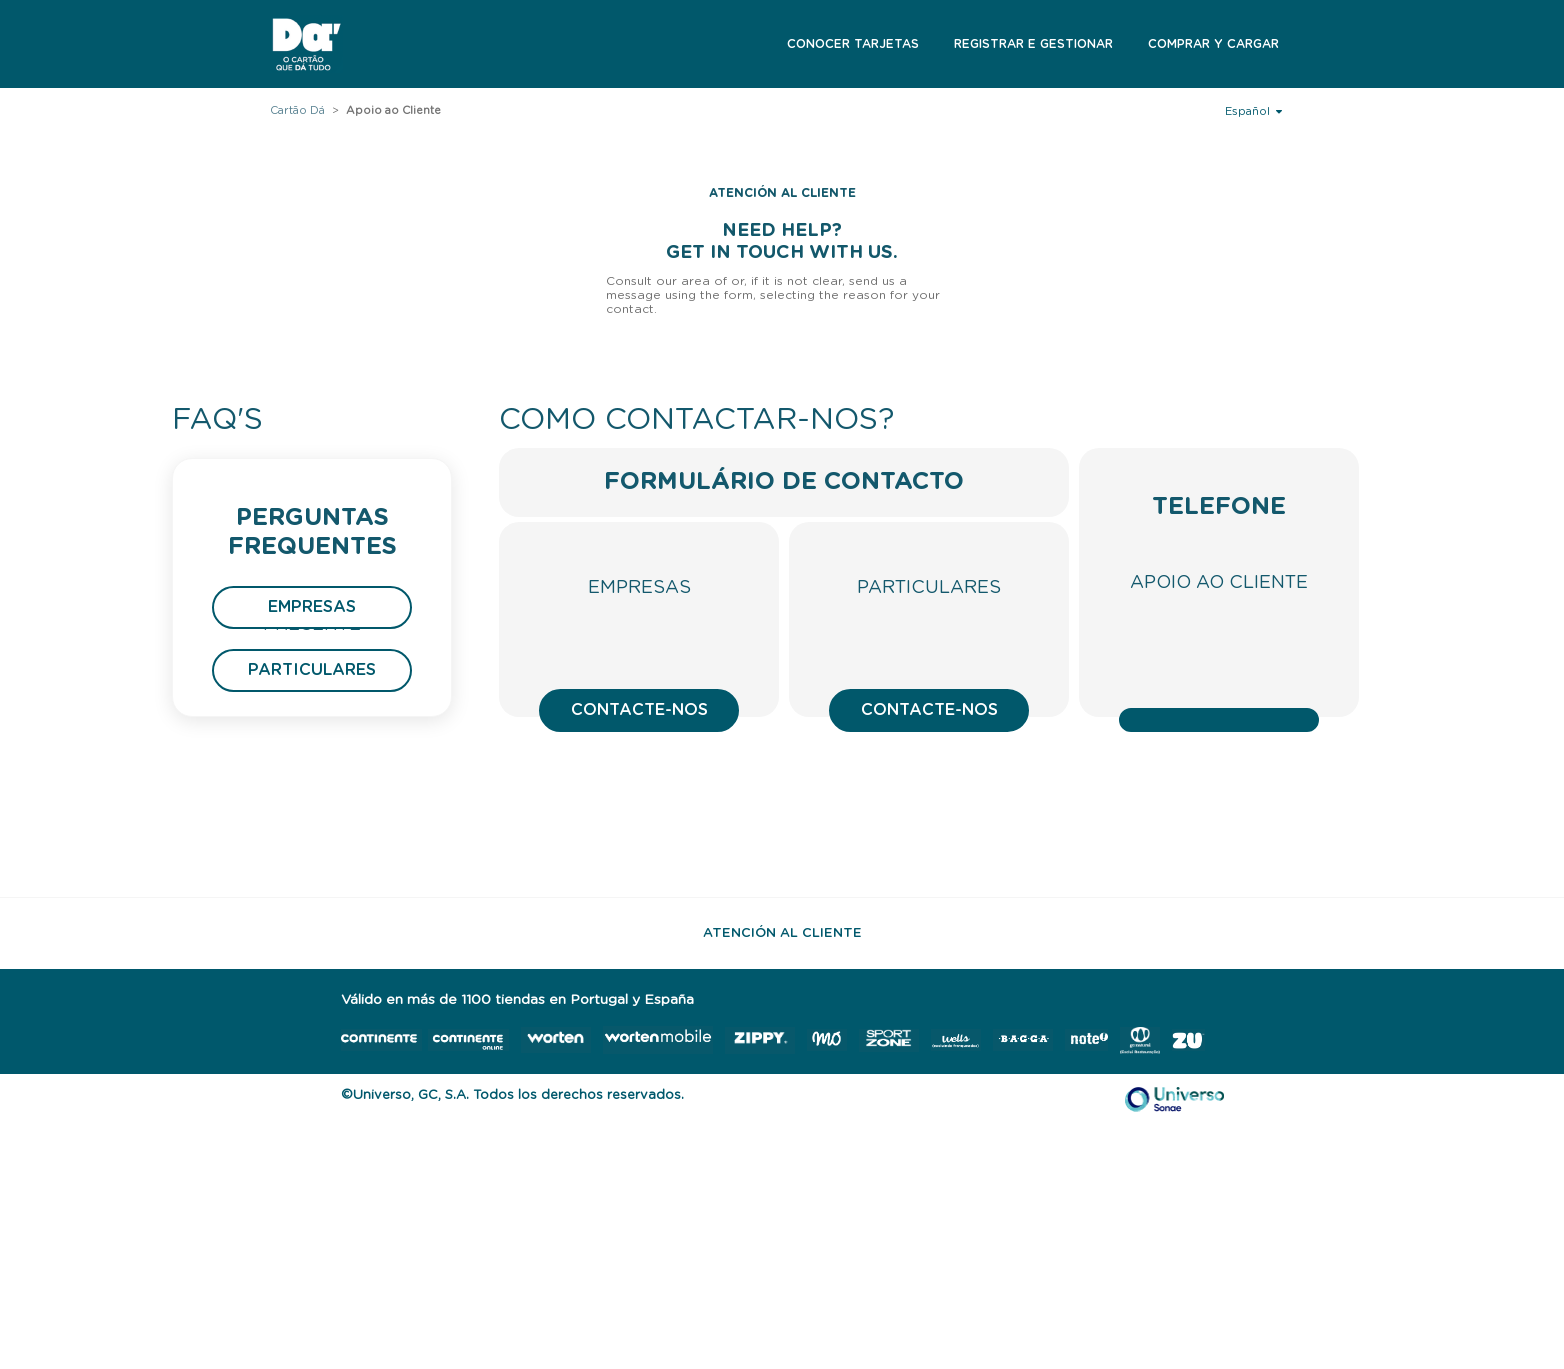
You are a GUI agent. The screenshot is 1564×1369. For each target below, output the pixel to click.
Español (1253, 110)
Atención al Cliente (782, 933)
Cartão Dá (297, 110)
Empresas (312, 607)
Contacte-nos (639, 710)
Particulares (312, 670)
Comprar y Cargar (1213, 44)
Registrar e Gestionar (1033, 44)
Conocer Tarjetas (853, 44)
